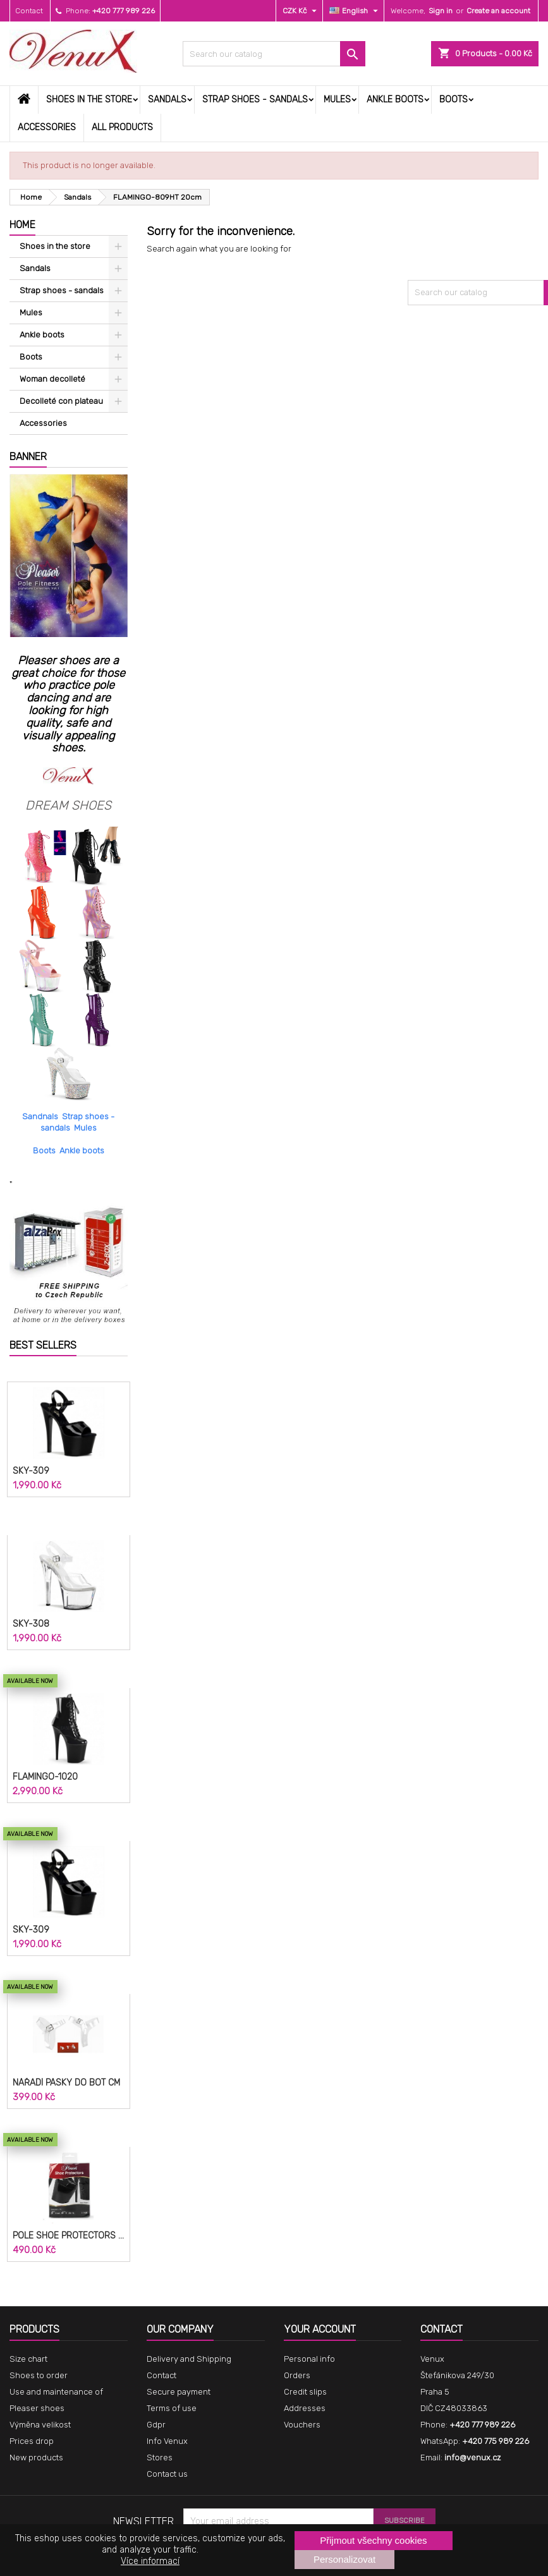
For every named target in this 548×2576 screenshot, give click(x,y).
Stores (160, 2457)
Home (22, 225)
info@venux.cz (472, 2457)
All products (122, 127)
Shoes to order (38, 2375)
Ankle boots (395, 99)
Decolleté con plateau (61, 401)
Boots (453, 99)
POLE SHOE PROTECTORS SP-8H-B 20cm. (69, 2236)
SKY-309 (31, 1471)
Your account (320, 2329)
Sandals (167, 99)
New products (36, 2457)
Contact (29, 10)
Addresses (305, 2408)
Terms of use (172, 2408)
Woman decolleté (52, 379)
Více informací (150, 2561)
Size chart (28, 2359)
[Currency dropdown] (301, 10)
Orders (297, 2375)
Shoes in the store (89, 99)
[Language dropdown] (355, 10)
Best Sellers (42, 1345)
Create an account (498, 10)
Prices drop (31, 2441)
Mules (337, 99)
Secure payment (178, 2392)
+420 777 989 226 (123, 10)
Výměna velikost (40, 2424)
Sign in (441, 10)
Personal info (309, 2359)
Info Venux (167, 2441)
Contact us (167, 2474)
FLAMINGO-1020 (45, 1777)
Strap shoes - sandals (255, 99)
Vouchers (302, 2424)
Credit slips (305, 2392)
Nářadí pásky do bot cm (66, 2083)
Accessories (47, 127)
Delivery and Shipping (189, 2359)
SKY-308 (31, 1624)
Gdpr (156, 2424)
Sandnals (40, 1116)
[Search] (274, 53)
